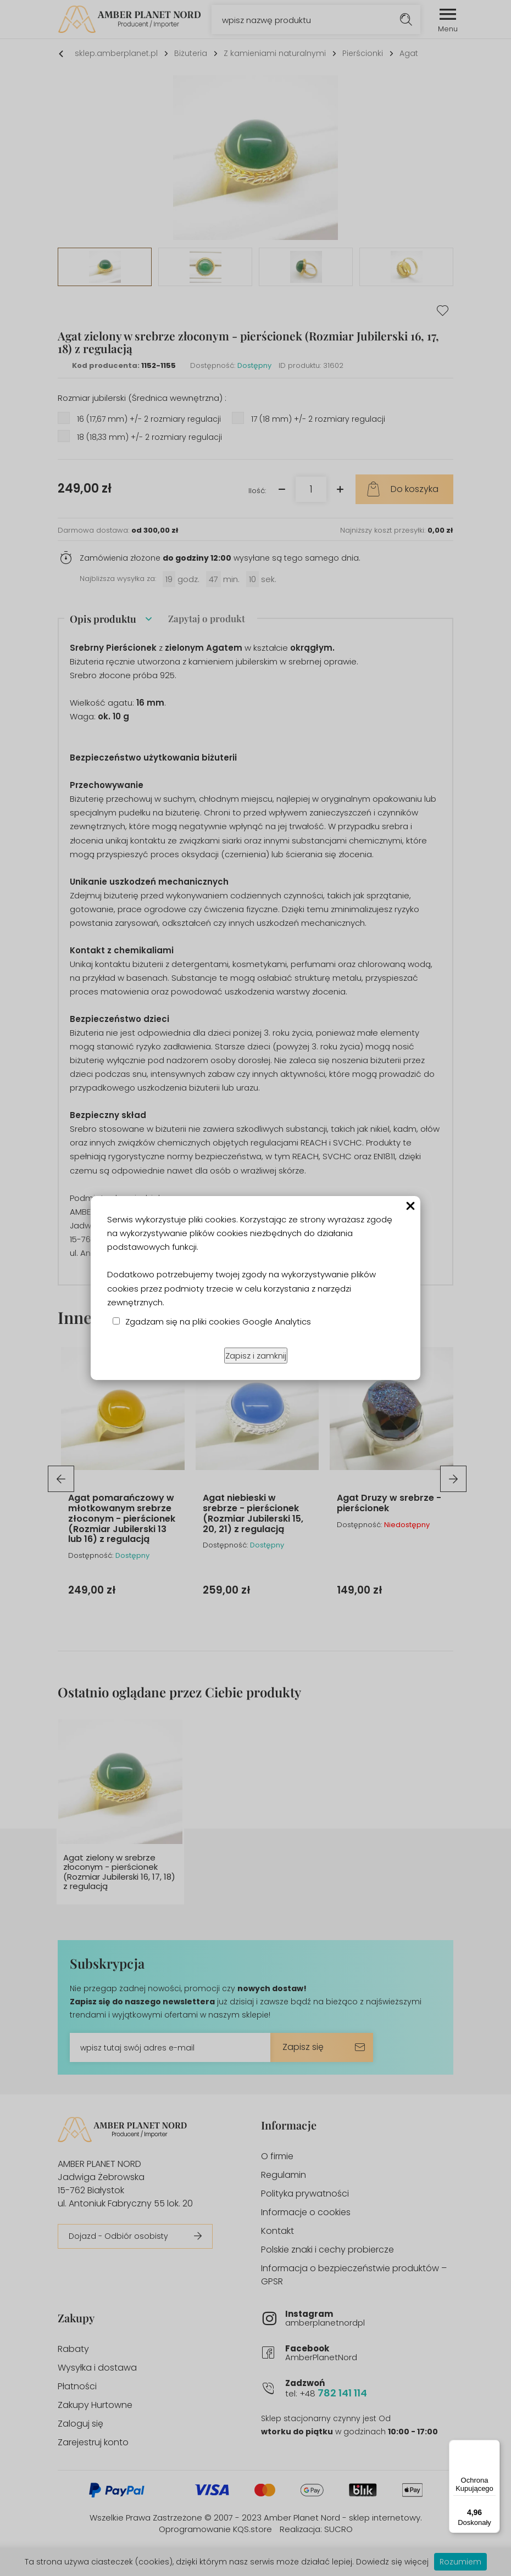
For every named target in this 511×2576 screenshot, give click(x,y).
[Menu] (493, 2446)
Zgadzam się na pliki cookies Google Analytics (218, 1321)
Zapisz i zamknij (255, 1355)
